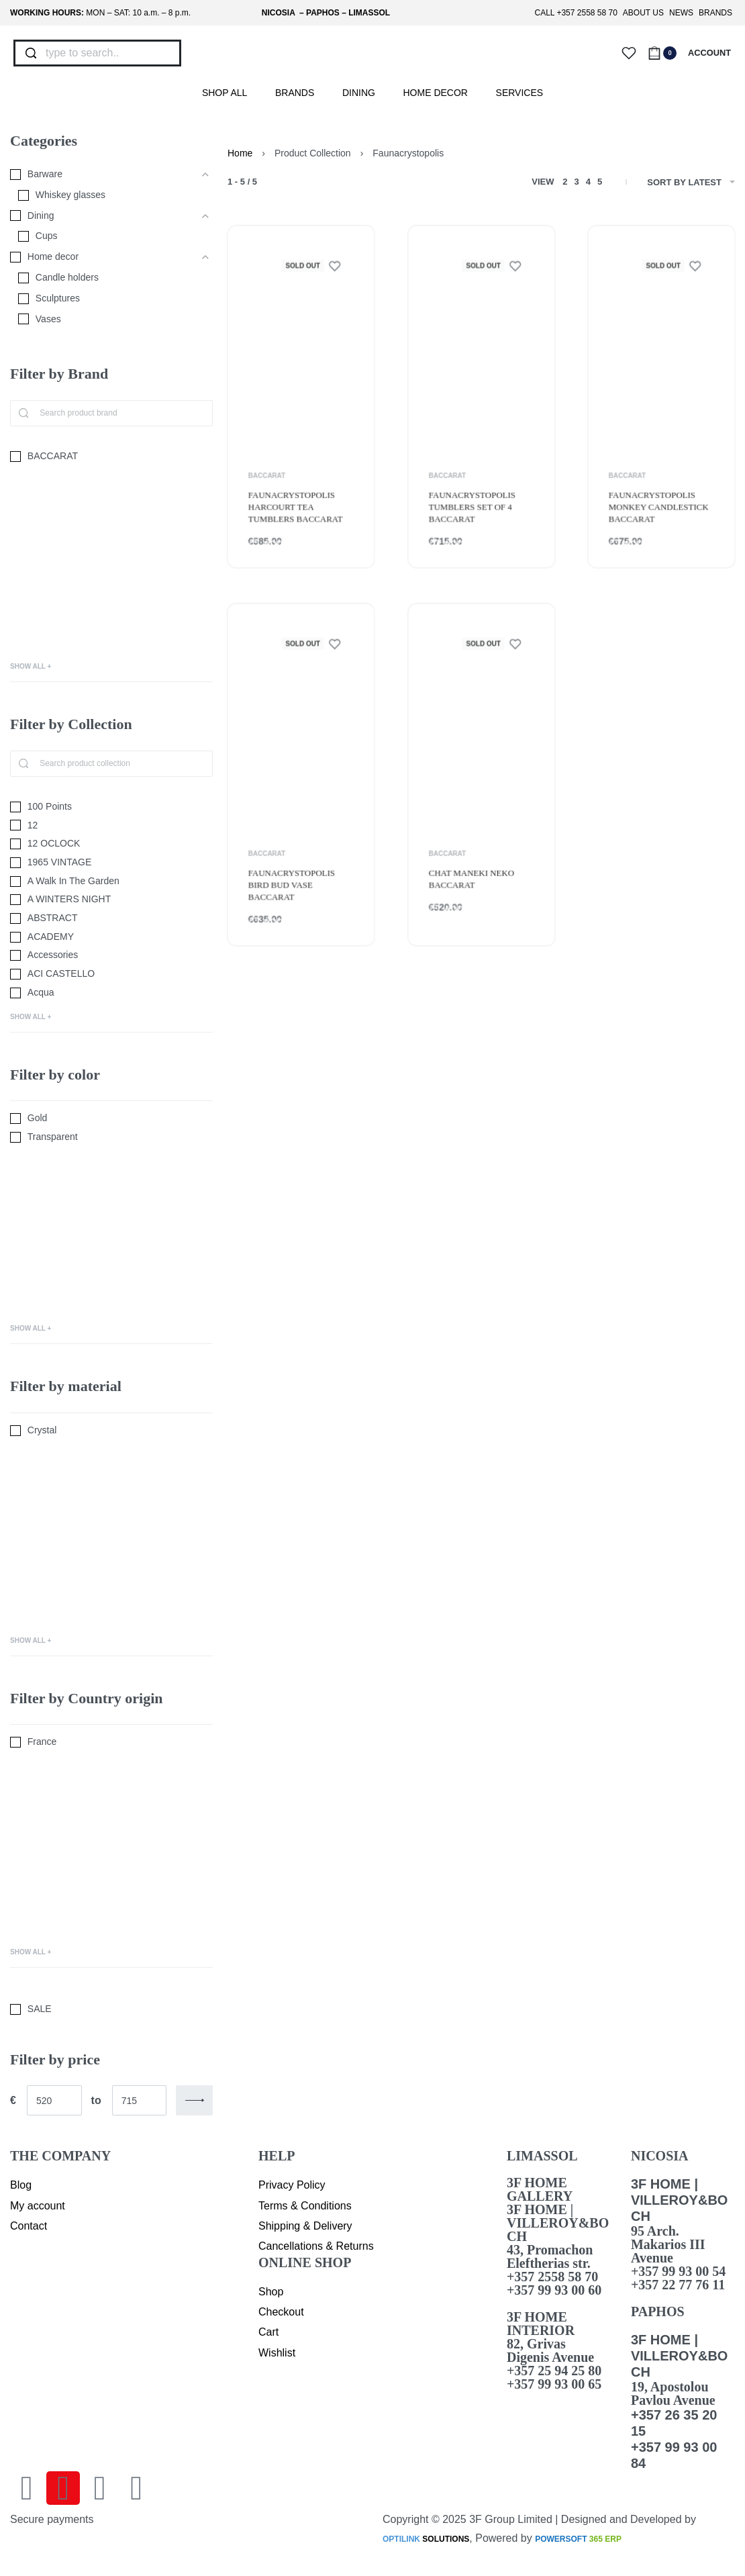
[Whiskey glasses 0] (105, 195)
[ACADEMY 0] (111, 937)
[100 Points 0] (111, 807)
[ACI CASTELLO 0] (111, 974)
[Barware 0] (101, 174)
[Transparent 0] (111, 1137)
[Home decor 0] (101, 257)
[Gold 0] (111, 1118)
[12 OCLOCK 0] (111, 844)
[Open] (629, 53)
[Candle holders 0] (105, 278)
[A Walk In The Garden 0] (111, 881)
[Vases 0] (105, 320)
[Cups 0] (105, 236)
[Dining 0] (101, 216)
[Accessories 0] (111, 955)
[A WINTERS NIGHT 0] (111, 900)
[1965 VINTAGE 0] (111, 863)
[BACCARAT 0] (111, 456)
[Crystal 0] (111, 1431)
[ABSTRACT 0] (111, 918)
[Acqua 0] (111, 993)
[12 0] (111, 826)
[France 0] (111, 1742)
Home (240, 153)
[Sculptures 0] (105, 299)
